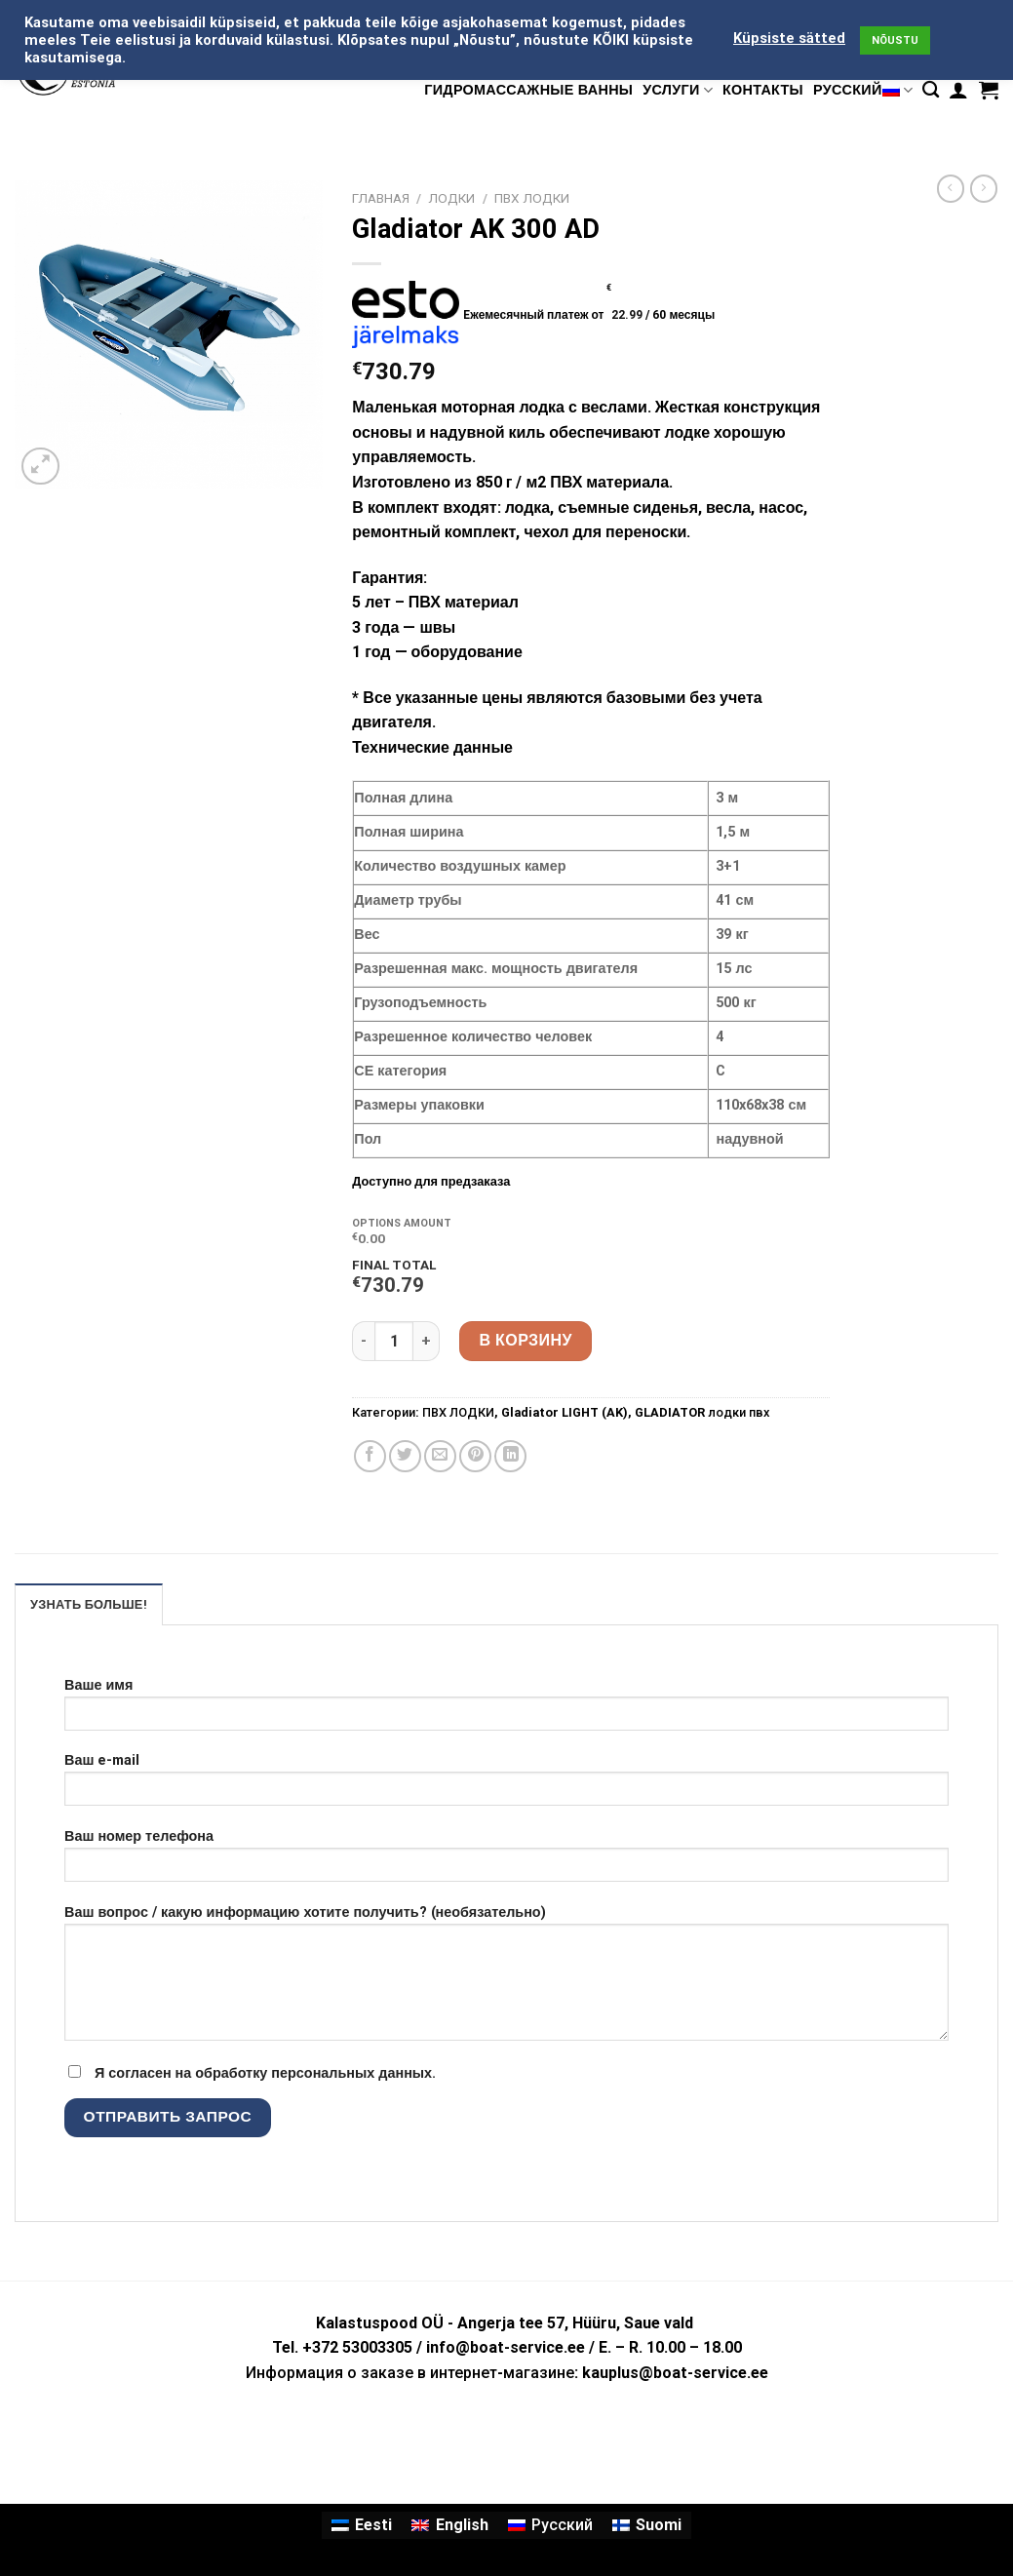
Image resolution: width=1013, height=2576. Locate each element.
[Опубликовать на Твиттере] (405, 1456)
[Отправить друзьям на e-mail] (440, 1456)
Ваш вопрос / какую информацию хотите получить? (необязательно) (506, 1979)
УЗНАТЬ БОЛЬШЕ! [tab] (88, 1604)
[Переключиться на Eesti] (362, 2525)
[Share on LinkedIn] (510, 1456)
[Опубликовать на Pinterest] (475, 1456)
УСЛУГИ (678, 90)
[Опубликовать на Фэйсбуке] (370, 1456)
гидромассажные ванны (528, 90)
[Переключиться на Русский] (550, 2525)
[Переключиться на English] (449, 2525)
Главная (380, 198)
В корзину (525, 1340)
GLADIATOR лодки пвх (702, 1412)
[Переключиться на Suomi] (647, 2525)
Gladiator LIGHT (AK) (564, 1412)
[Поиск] (930, 90)
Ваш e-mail (506, 1785)
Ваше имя (506, 1710)
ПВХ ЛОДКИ (531, 198)
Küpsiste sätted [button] (789, 38)
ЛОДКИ (451, 198)
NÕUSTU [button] (895, 40)
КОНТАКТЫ (762, 90)
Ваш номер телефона (506, 1861)
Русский (863, 90)
